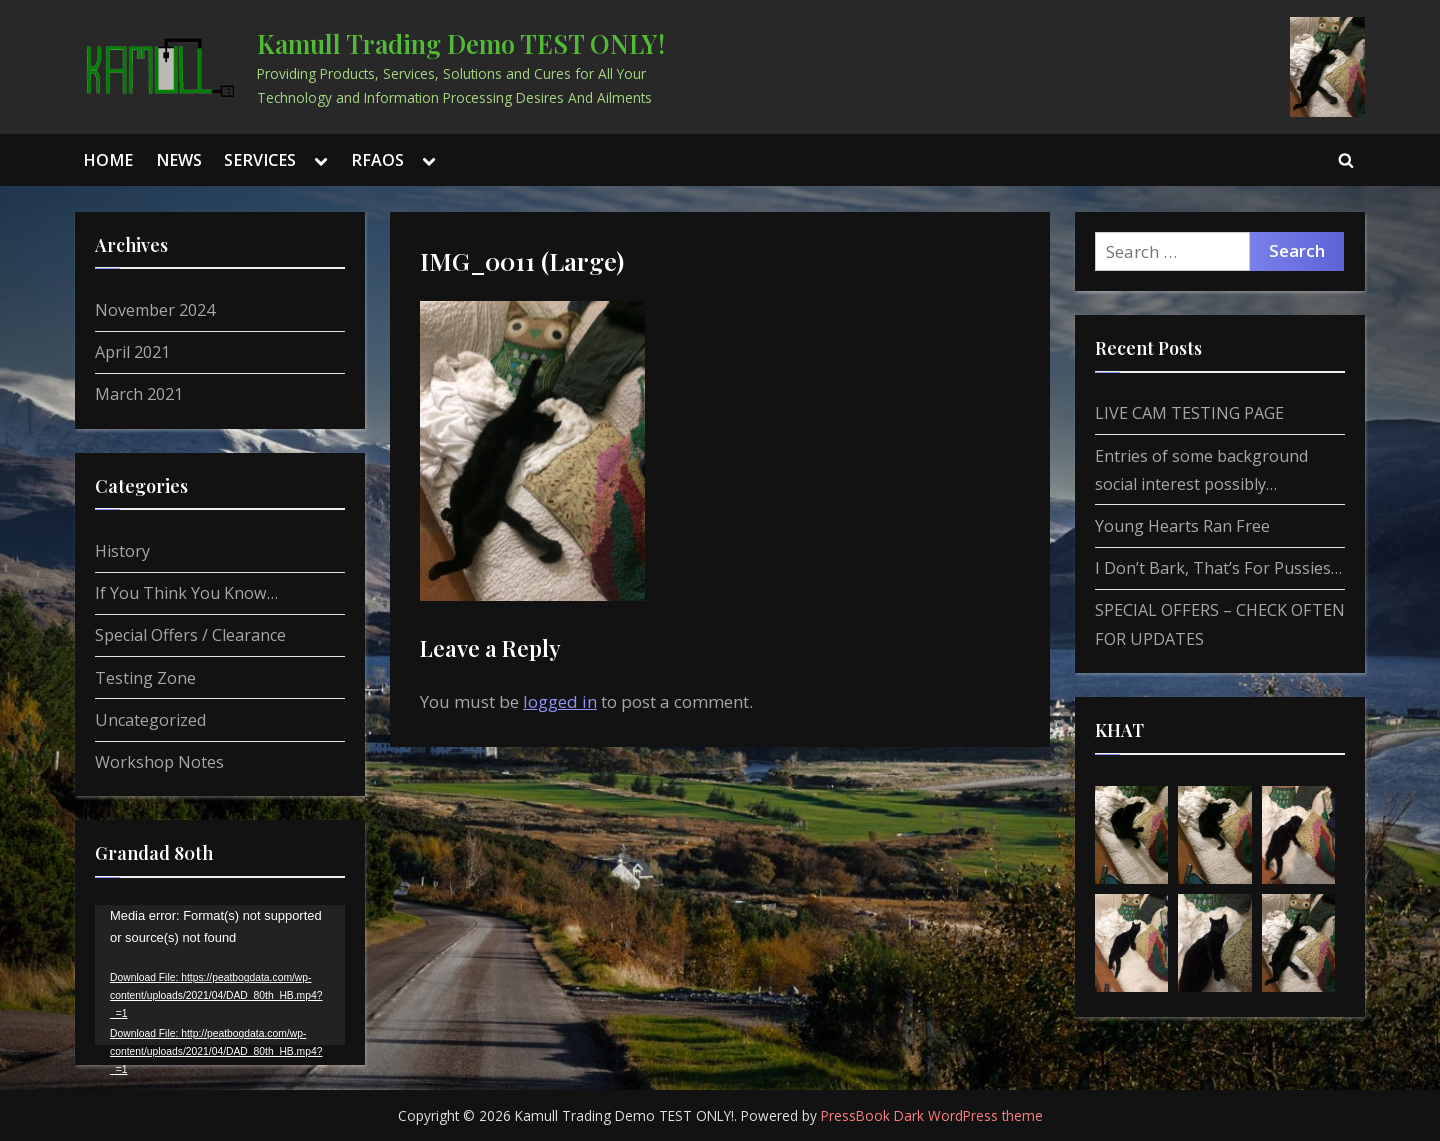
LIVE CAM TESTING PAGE (1189, 413)
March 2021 (139, 394)
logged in (560, 701)
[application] (220, 975)
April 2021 (132, 352)
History (122, 551)
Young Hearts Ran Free (1182, 526)
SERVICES (260, 160)
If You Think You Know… (186, 593)
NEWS (179, 160)
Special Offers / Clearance (190, 635)
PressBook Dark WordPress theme (932, 1115)
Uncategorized (150, 720)
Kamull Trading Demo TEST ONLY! (461, 43)
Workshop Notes (159, 762)
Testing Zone (145, 678)
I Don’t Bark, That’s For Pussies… (1218, 568)
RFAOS (377, 160)
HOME (108, 160)
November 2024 (155, 310)
